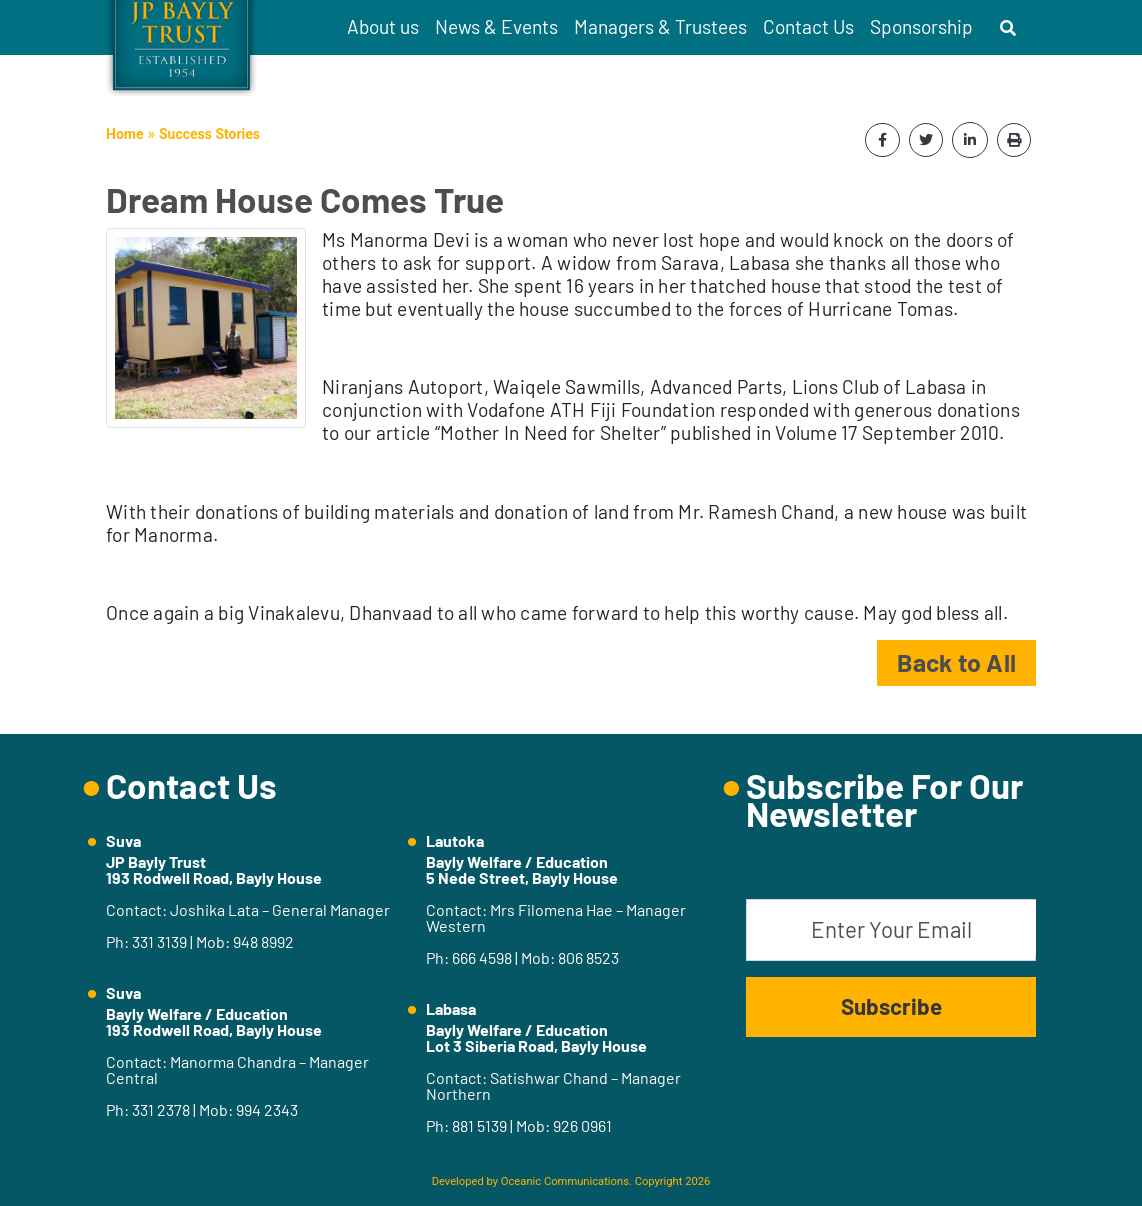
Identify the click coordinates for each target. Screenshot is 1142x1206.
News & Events (496, 26)
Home (124, 134)
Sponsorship (921, 26)
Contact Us (808, 26)
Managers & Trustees (660, 26)
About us (383, 26)
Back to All (956, 662)
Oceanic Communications (565, 1181)
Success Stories (209, 134)
